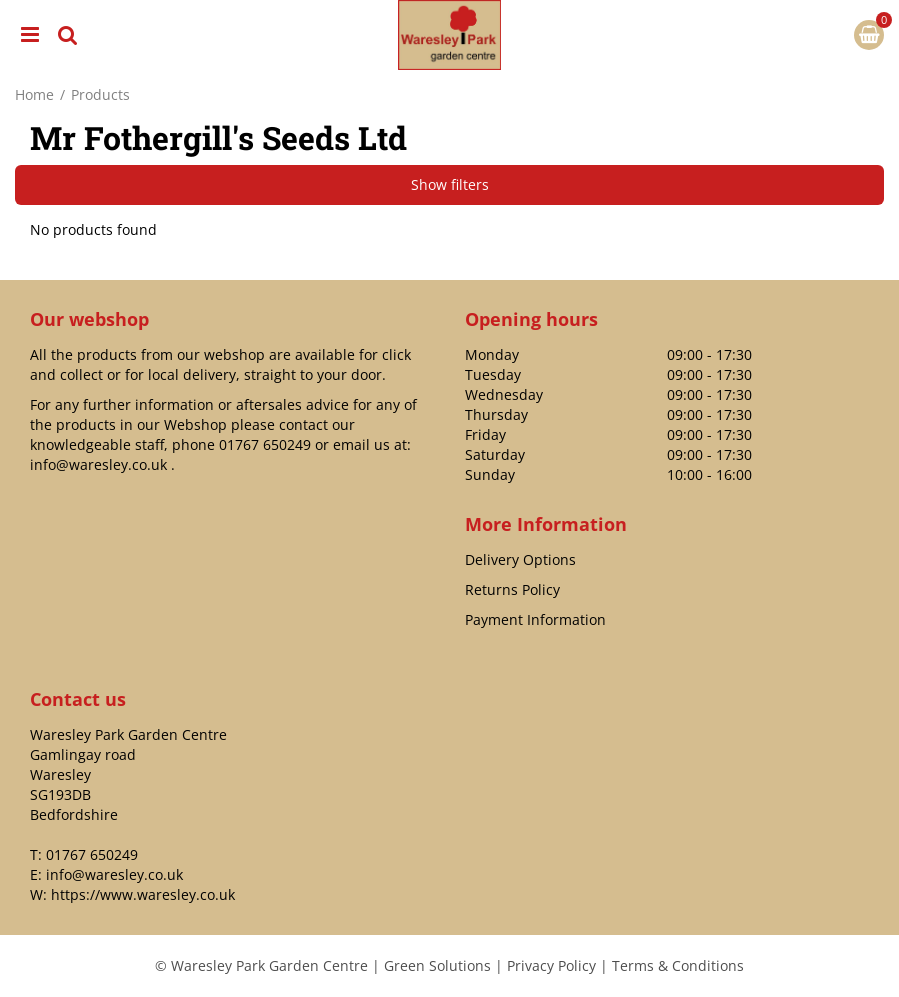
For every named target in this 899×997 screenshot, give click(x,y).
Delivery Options (520, 559)
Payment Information (535, 619)
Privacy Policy (551, 965)
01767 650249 (265, 444)
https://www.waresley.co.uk (143, 894)
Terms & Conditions (678, 965)
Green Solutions (437, 965)
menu (30, 35)
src (68, 35)
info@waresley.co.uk (98, 464)
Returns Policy (512, 589)
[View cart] (869, 35)
